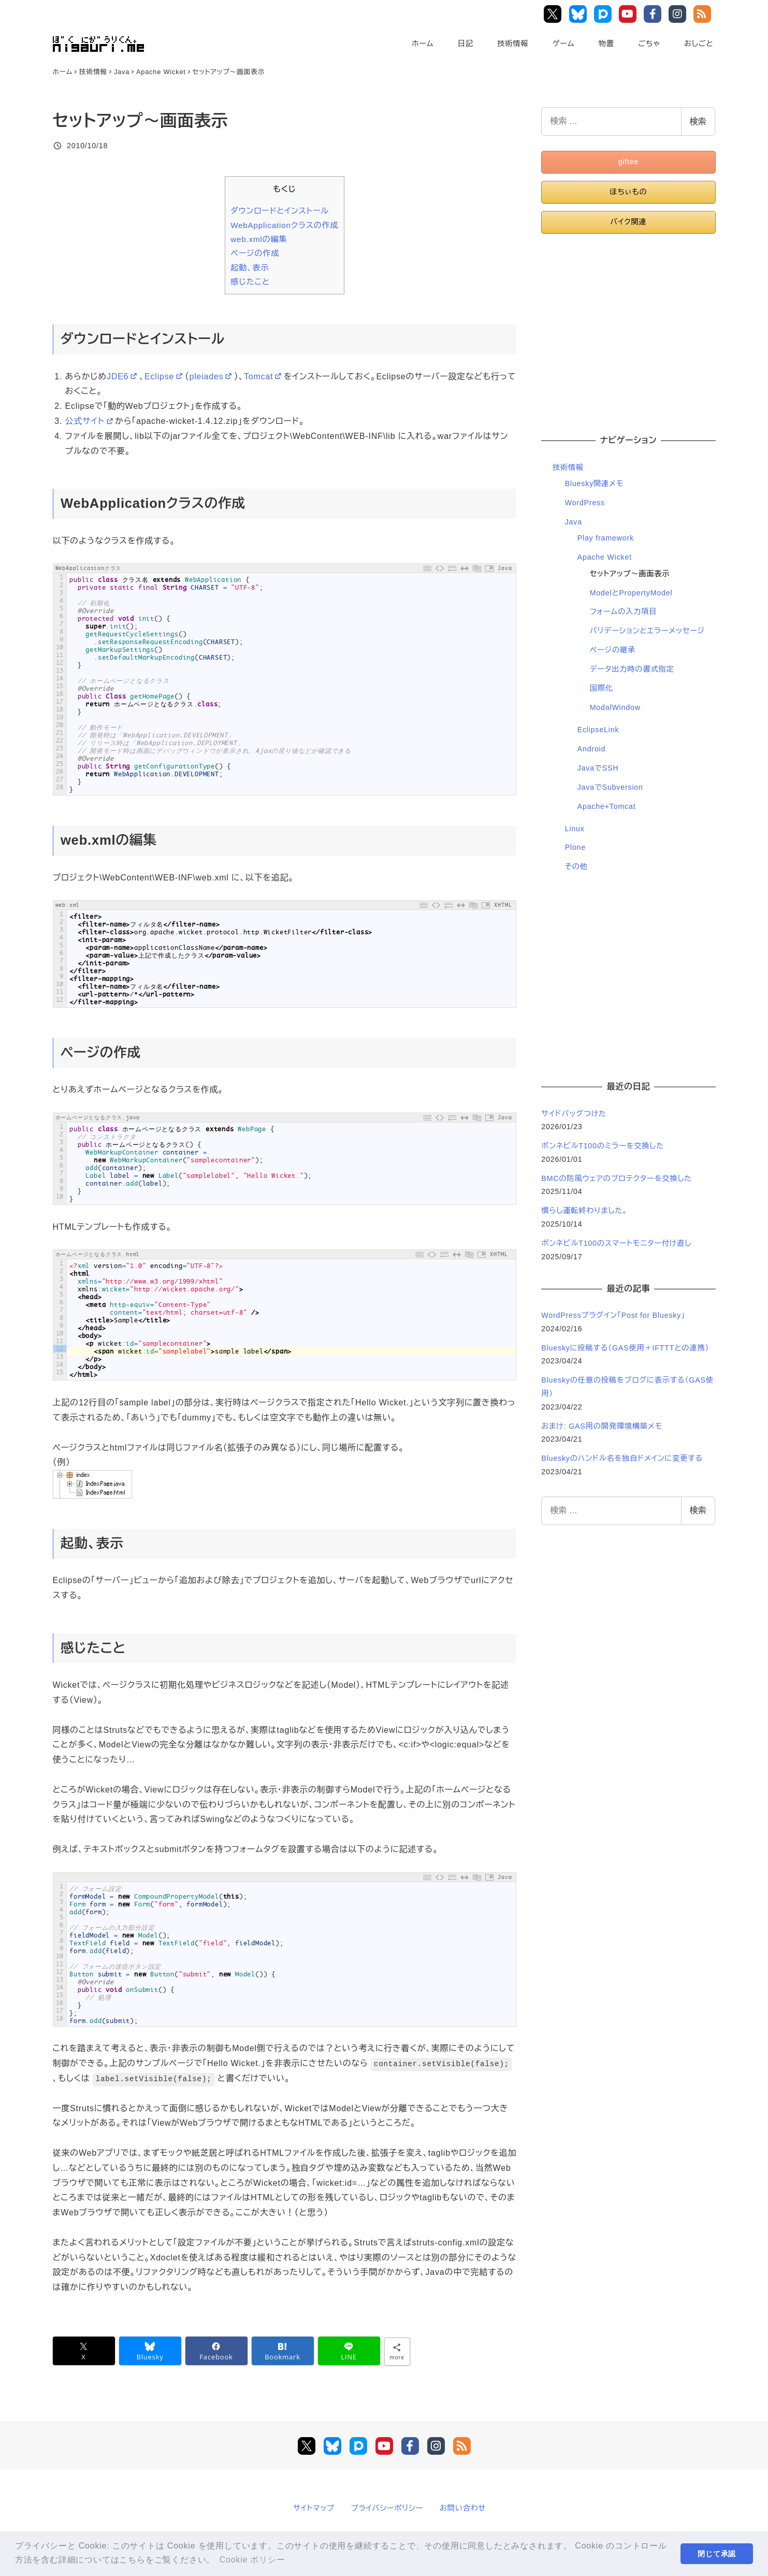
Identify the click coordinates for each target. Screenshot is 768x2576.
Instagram (679, 14)
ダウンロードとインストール (279, 210)
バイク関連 (628, 222)
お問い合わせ (463, 2508)
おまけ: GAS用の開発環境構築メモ (601, 1426)
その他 (576, 866)
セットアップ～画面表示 (630, 574)
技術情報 (512, 43)
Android (591, 749)
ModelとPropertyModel (631, 593)
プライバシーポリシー (387, 2508)
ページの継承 (612, 650)
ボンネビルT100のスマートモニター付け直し (616, 1243)
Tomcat (264, 376)
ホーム (423, 43)
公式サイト (90, 421)
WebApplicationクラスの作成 (284, 225)
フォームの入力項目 (623, 611)
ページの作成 (254, 253)
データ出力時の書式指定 (632, 669)
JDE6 (123, 376)
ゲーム (564, 43)
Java (573, 522)
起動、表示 (249, 267)
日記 (465, 43)
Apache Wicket (604, 557)
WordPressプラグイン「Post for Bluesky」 (614, 1315)
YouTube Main (630, 14)
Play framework (605, 538)
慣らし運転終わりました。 (584, 1210)
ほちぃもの (628, 192)
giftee (628, 162)
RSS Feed (704, 14)
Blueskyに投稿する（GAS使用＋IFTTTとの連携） (625, 1348)
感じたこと (250, 281)
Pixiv (604, 14)
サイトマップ (314, 2508)
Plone (575, 847)
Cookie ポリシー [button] (252, 2559)
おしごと (698, 43)
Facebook (654, 14)
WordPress (585, 503)
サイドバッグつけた (573, 1113)
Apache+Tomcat (606, 806)
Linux (575, 828)
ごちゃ (649, 43)
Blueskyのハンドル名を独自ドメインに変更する (622, 1458)
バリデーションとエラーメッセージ (647, 631)
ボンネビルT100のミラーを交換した (602, 1146)
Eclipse (164, 376)
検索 (698, 121)
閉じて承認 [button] (717, 2554)
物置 (606, 43)
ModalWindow (615, 707)
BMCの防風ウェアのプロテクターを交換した (616, 1178)
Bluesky (579, 14)
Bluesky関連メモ (594, 483)
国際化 (601, 688)
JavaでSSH (598, 768)
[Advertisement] (628, 329)
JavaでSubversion (610, 787)
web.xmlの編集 (258, 239)
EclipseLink (598, 729)
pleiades (211, 376)
